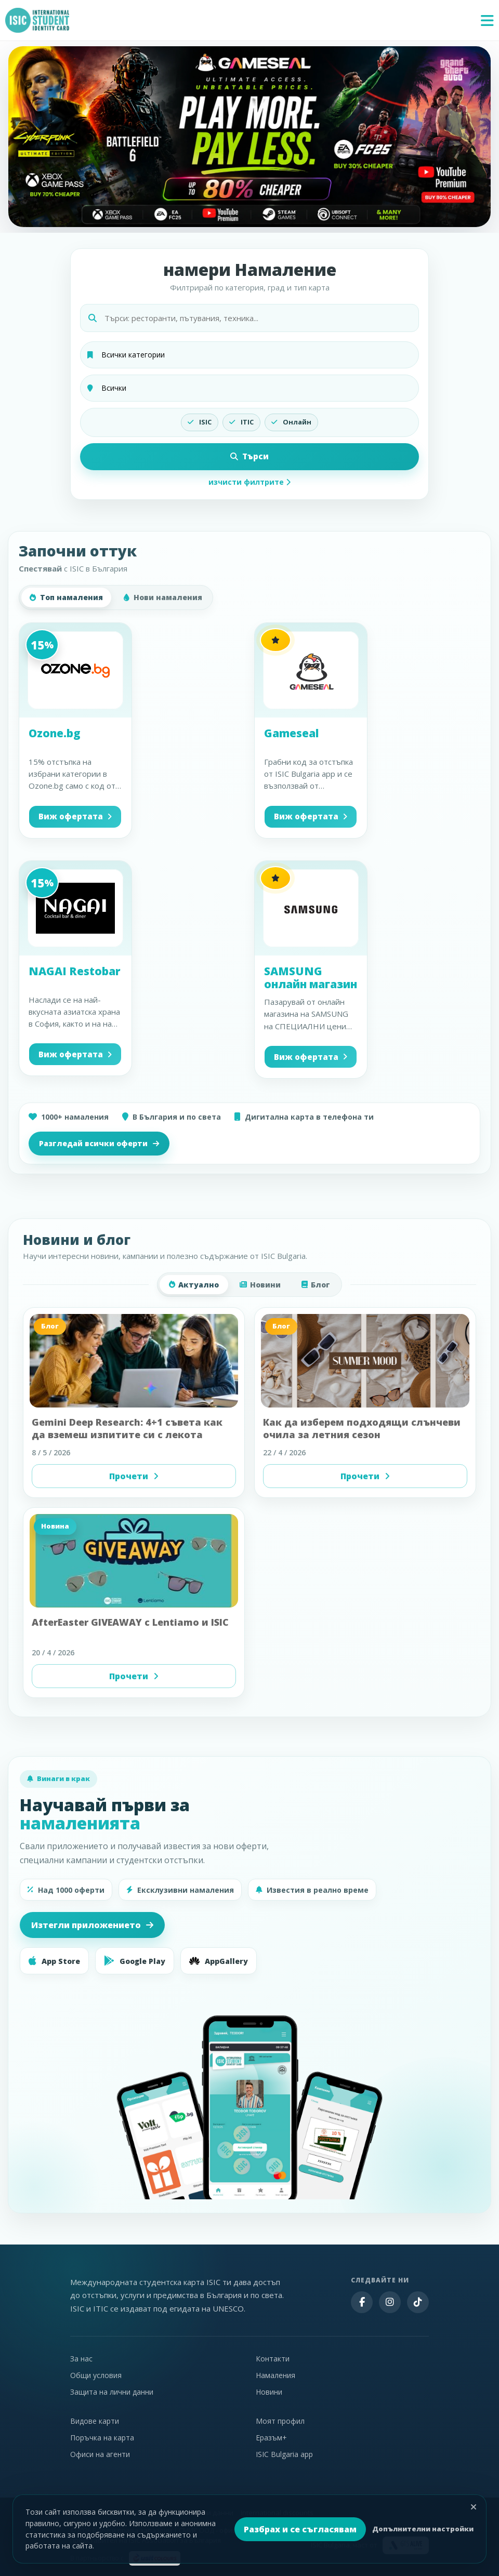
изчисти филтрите (249, 482)
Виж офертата (75, 816)
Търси (249, 456)
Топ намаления (66, 597)
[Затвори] (473, 2507)
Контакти (273, 2358)
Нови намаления (163, 597)
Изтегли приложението (92, 1925)
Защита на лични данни (111, 2392)
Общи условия (96, 2375)
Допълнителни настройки (423, 2528)
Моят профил (280, 2421)
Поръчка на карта (102, 2437)
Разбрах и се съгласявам (300, 2529)
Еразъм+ (271, 2437)
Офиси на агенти (100, 2454)
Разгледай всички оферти (99, 1143)
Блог (315, 1285)
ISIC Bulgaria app (284, 2454)
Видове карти (94, 2421)
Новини (260, 1285)
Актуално (194, 1285)
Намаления (275, 2375)
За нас (81, 2358)
